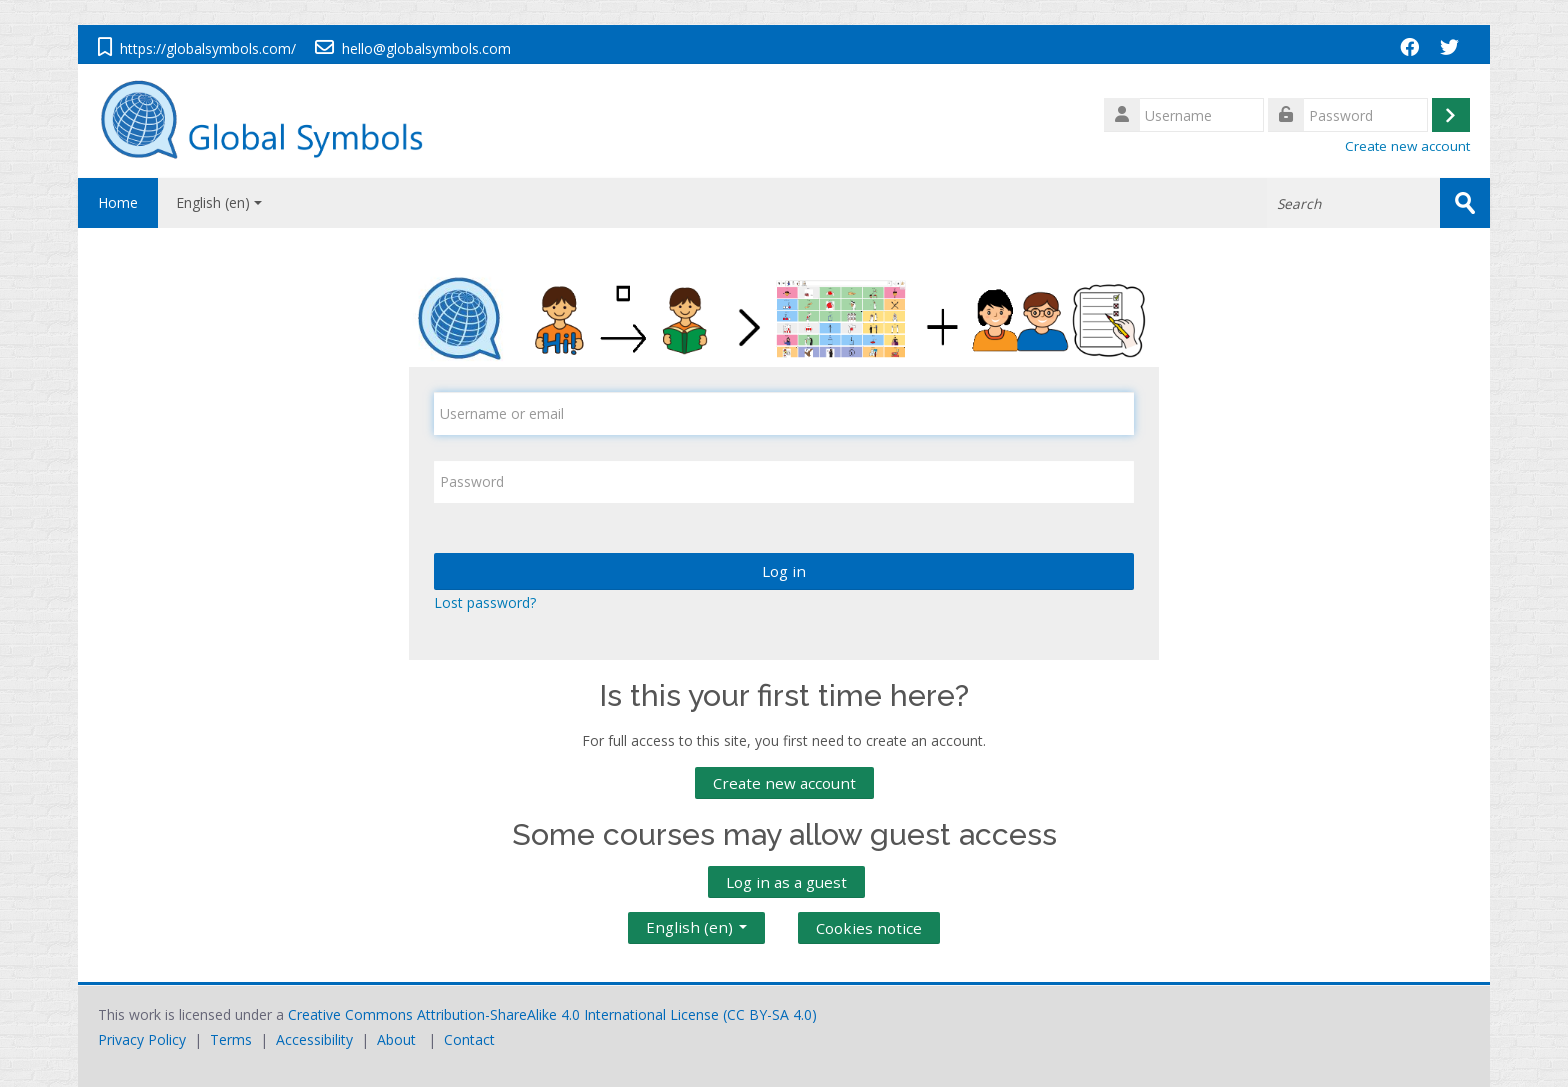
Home (118, 202)
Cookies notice (869, 928)
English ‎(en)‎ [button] (696, 923)
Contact (469, 1039)
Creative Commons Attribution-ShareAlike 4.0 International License (503, 1014)
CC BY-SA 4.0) (772, 1014)
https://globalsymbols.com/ (208, 48)
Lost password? (485, 602)
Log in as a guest (786, 882)
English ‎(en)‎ (219, 202)
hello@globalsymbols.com (426, 48)
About (396, 1039)
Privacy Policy (142, 1039)
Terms (231, 1039)
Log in (784, 571)
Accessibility (314, 1039)
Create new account (1407, 146)
